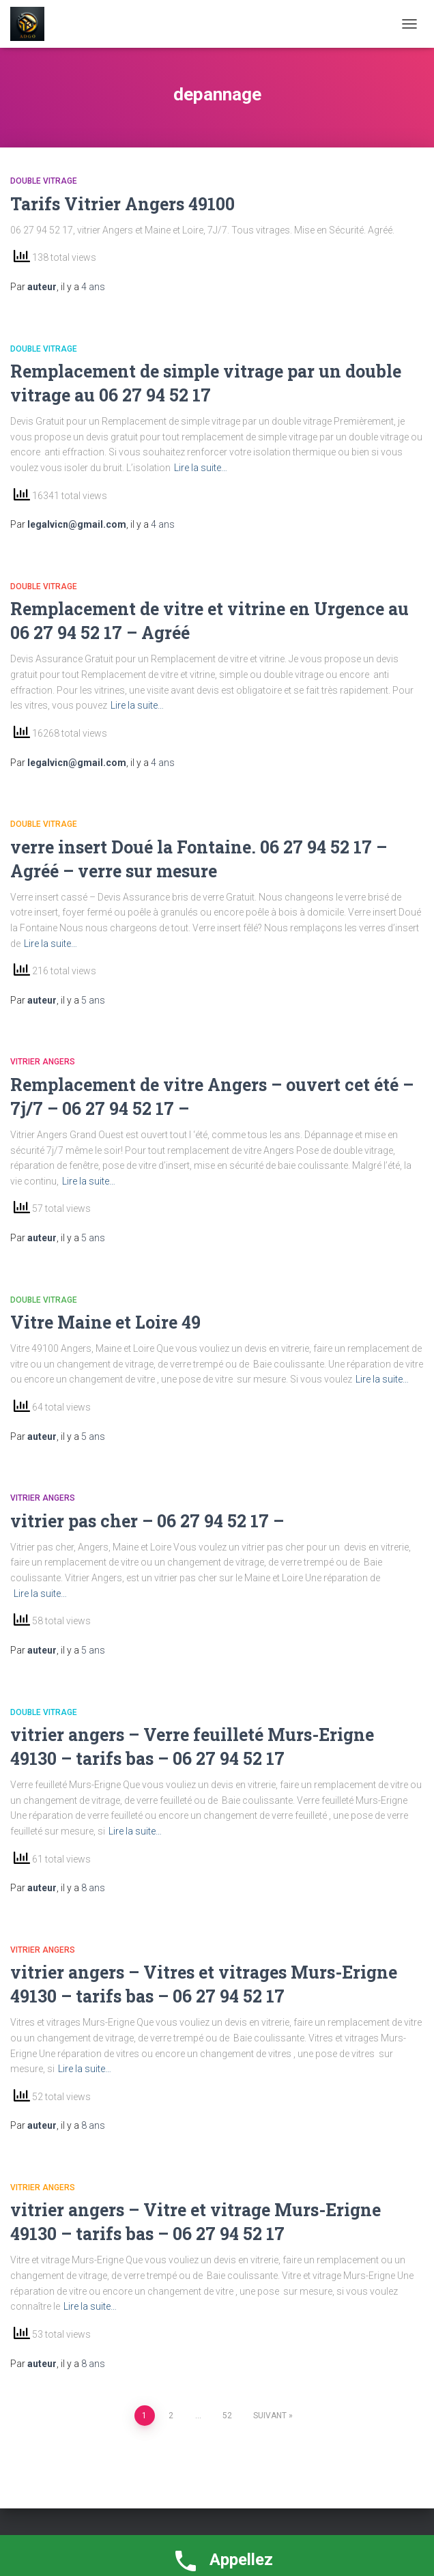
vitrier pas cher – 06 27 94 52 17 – (147, 1521)
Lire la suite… (200, 467)
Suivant (270, 2415)
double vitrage (43, 181)
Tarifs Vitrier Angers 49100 (122, 204)
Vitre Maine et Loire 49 (105, 1322)
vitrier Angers (42, 1061)
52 (227, 2415)
